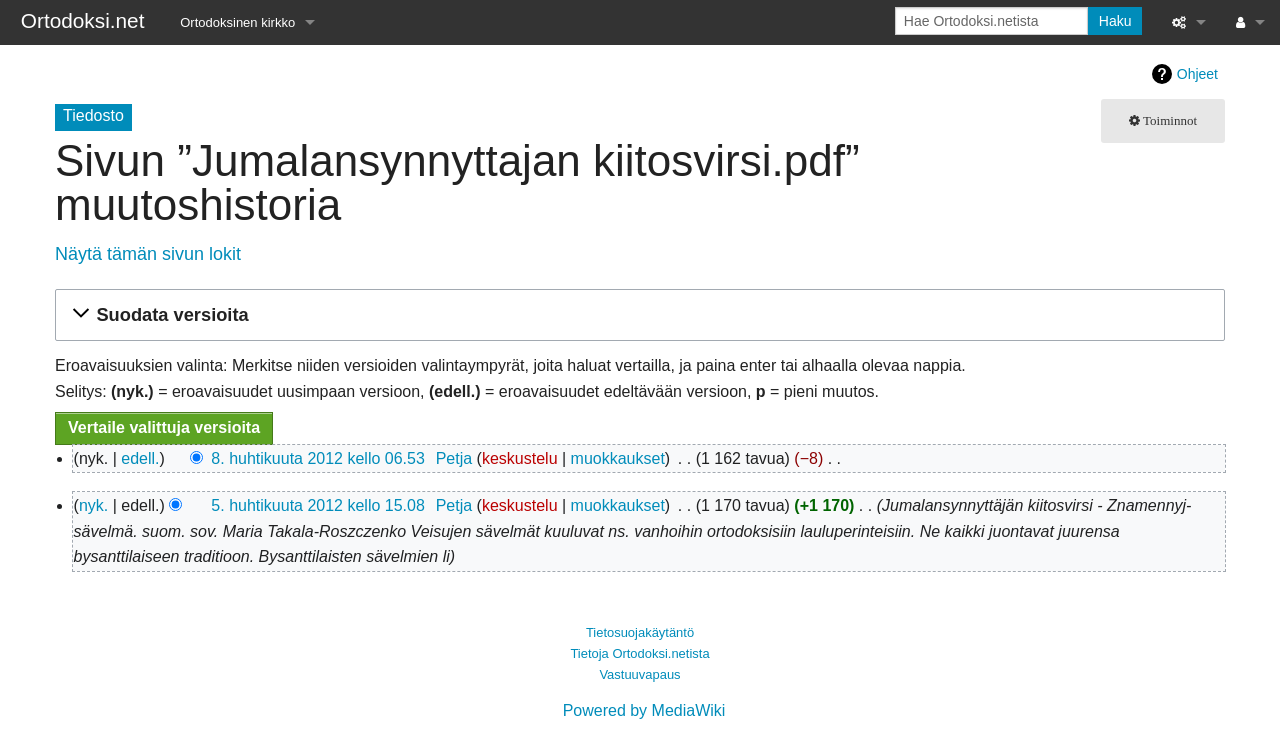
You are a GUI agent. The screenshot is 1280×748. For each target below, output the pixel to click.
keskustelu (520, 458)
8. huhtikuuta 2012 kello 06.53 (318, 458)
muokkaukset (618, 458)
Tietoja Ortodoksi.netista (639, 653)
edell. (140, 458)
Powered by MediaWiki (644, 710)
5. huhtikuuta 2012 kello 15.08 (318, 505)
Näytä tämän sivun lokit (148, 254)
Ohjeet (1197, 74)
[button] (637, 315)
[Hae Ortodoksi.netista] (991, 21)
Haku (1115, 21)
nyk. (93, 505)
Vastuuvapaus (639, 674)
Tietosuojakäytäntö (640, 632)
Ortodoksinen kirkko (237, 22)
